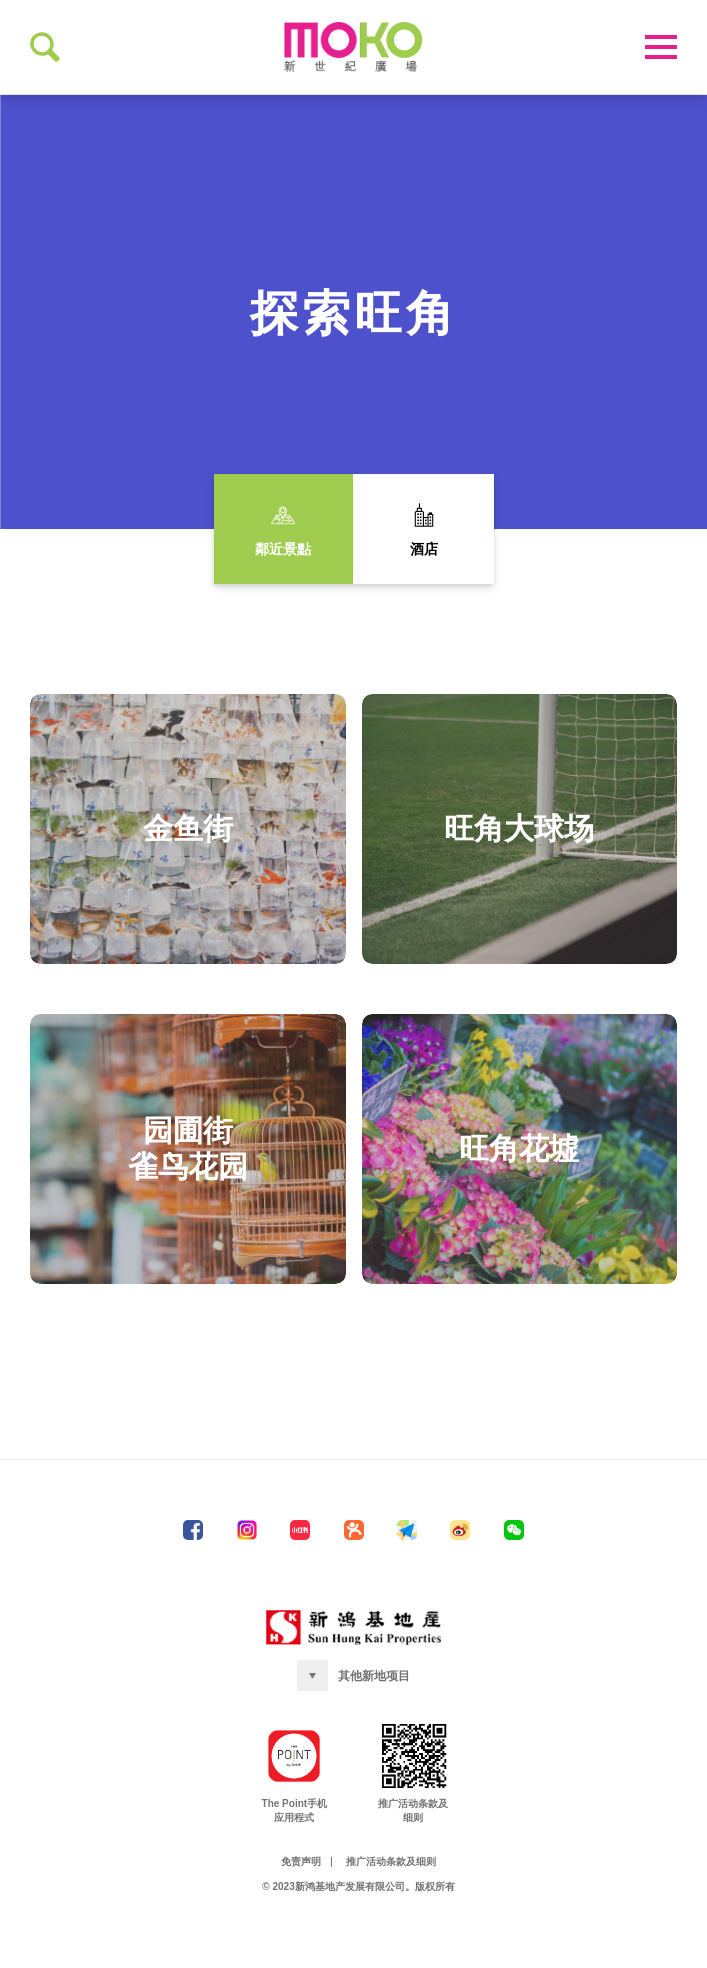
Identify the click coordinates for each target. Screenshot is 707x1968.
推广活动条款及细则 (391, 1912)
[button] (353, 1726)
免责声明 (301, 1912)
